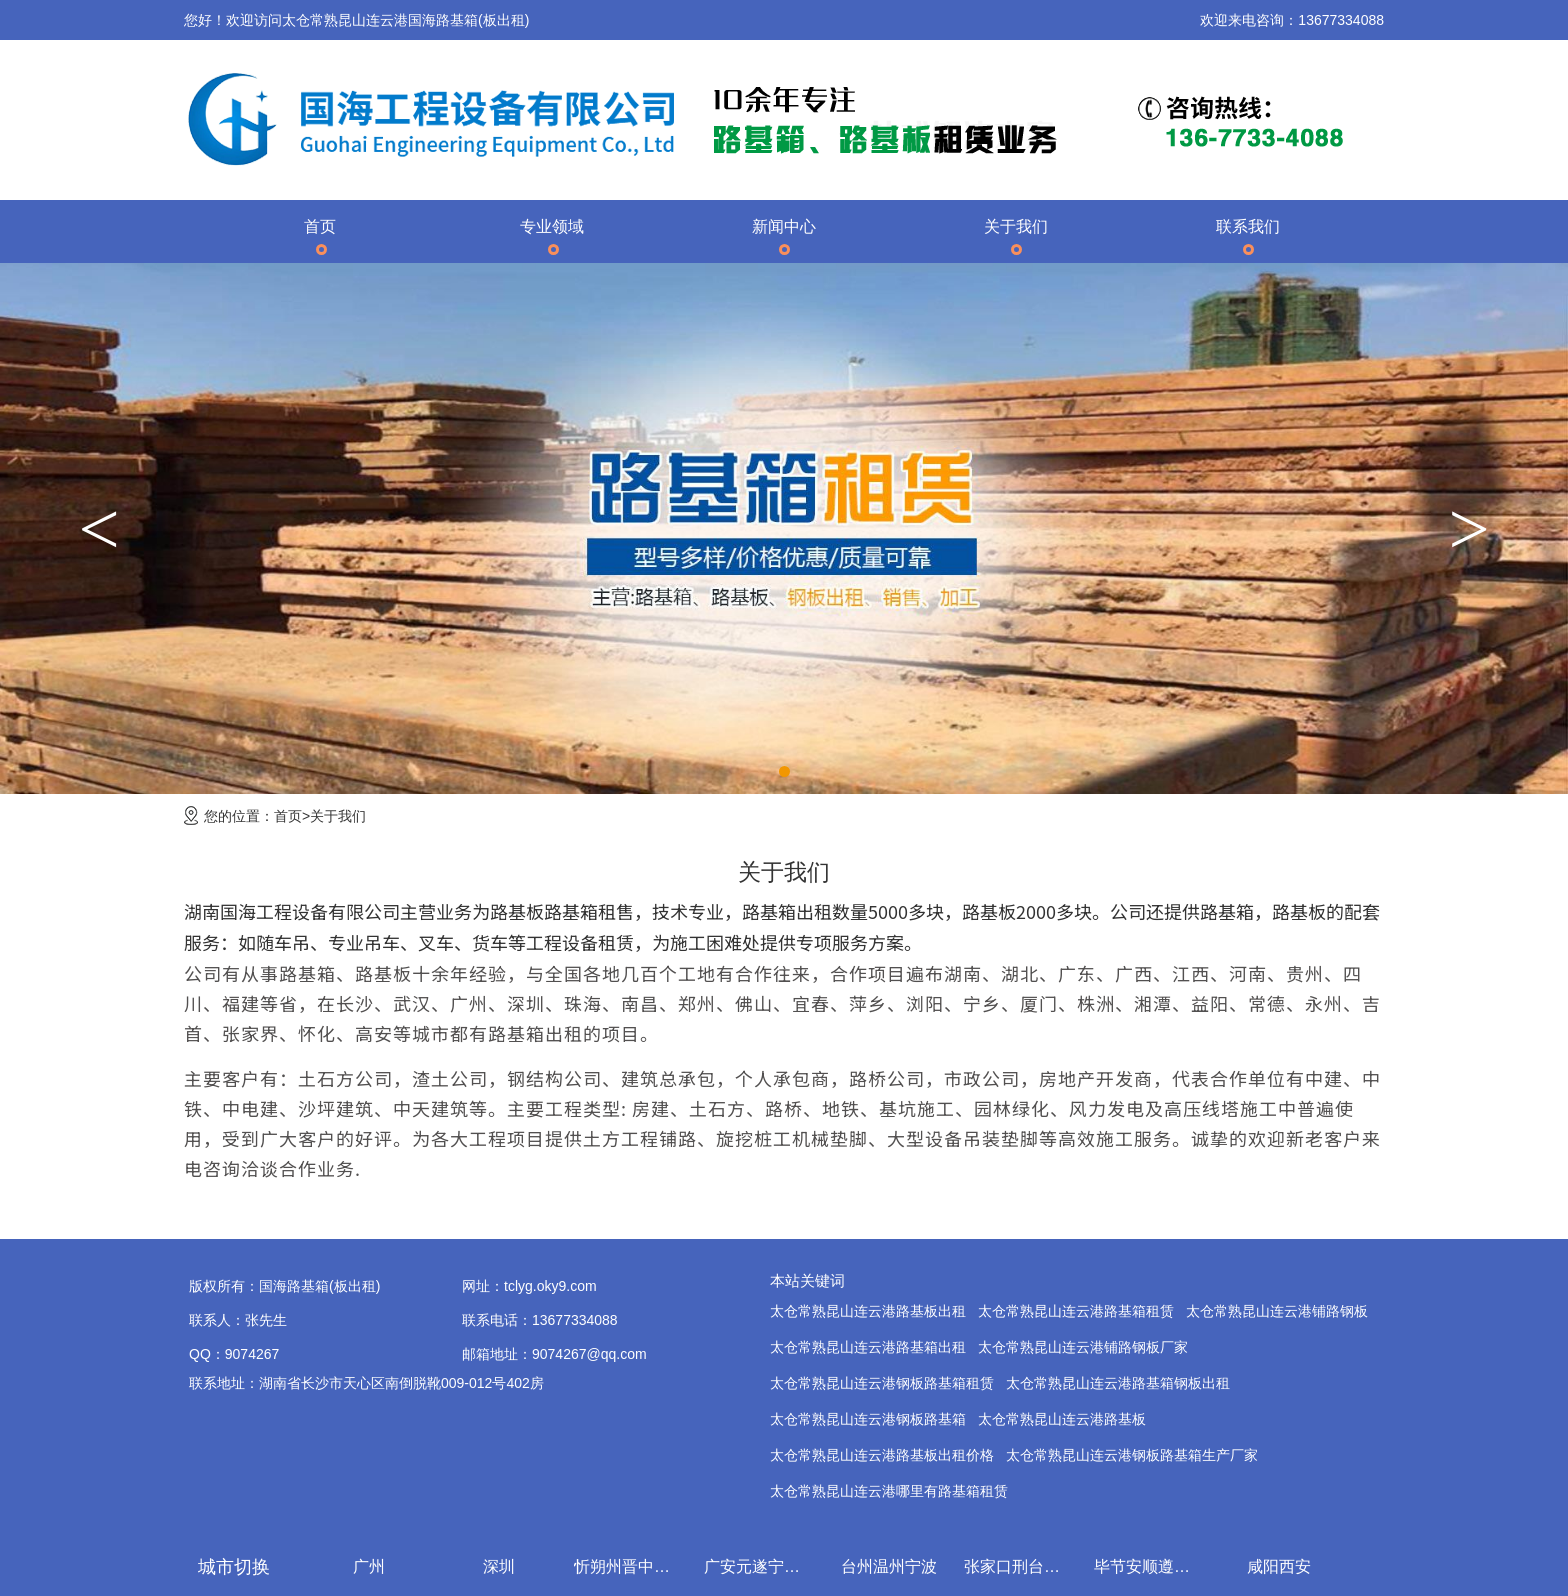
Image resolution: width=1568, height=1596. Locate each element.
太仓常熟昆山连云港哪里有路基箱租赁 (889, 1491)
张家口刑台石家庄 (1023, 1566)
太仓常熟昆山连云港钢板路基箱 (868, 1419)
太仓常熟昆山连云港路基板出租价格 (882, 1455)
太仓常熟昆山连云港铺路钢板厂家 (1083, 1347)
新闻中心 (784, 226)
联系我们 (1248, 226)
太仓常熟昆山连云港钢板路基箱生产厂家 (1132, 1455)
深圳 (503, 1566)
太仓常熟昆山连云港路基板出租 (868, 1311)
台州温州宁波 (893, 1566)
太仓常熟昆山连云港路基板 (1062, 1419)
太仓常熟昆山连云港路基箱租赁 (1076, 1311)
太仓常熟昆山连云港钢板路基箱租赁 (882, 1383)
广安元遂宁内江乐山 (763, 1566)
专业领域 (552, 226)
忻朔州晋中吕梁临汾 (633, 1566)
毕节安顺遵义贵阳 (1153, 1566)
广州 (373, 1566)
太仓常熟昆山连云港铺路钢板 (1277, 1311)
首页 (320, 226)
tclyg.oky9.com (550, 1286)
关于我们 (1016, 226)
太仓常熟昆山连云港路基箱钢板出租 (1118, 1383)
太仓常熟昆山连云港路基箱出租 (868, 1347)
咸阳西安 (1283, 1566)
